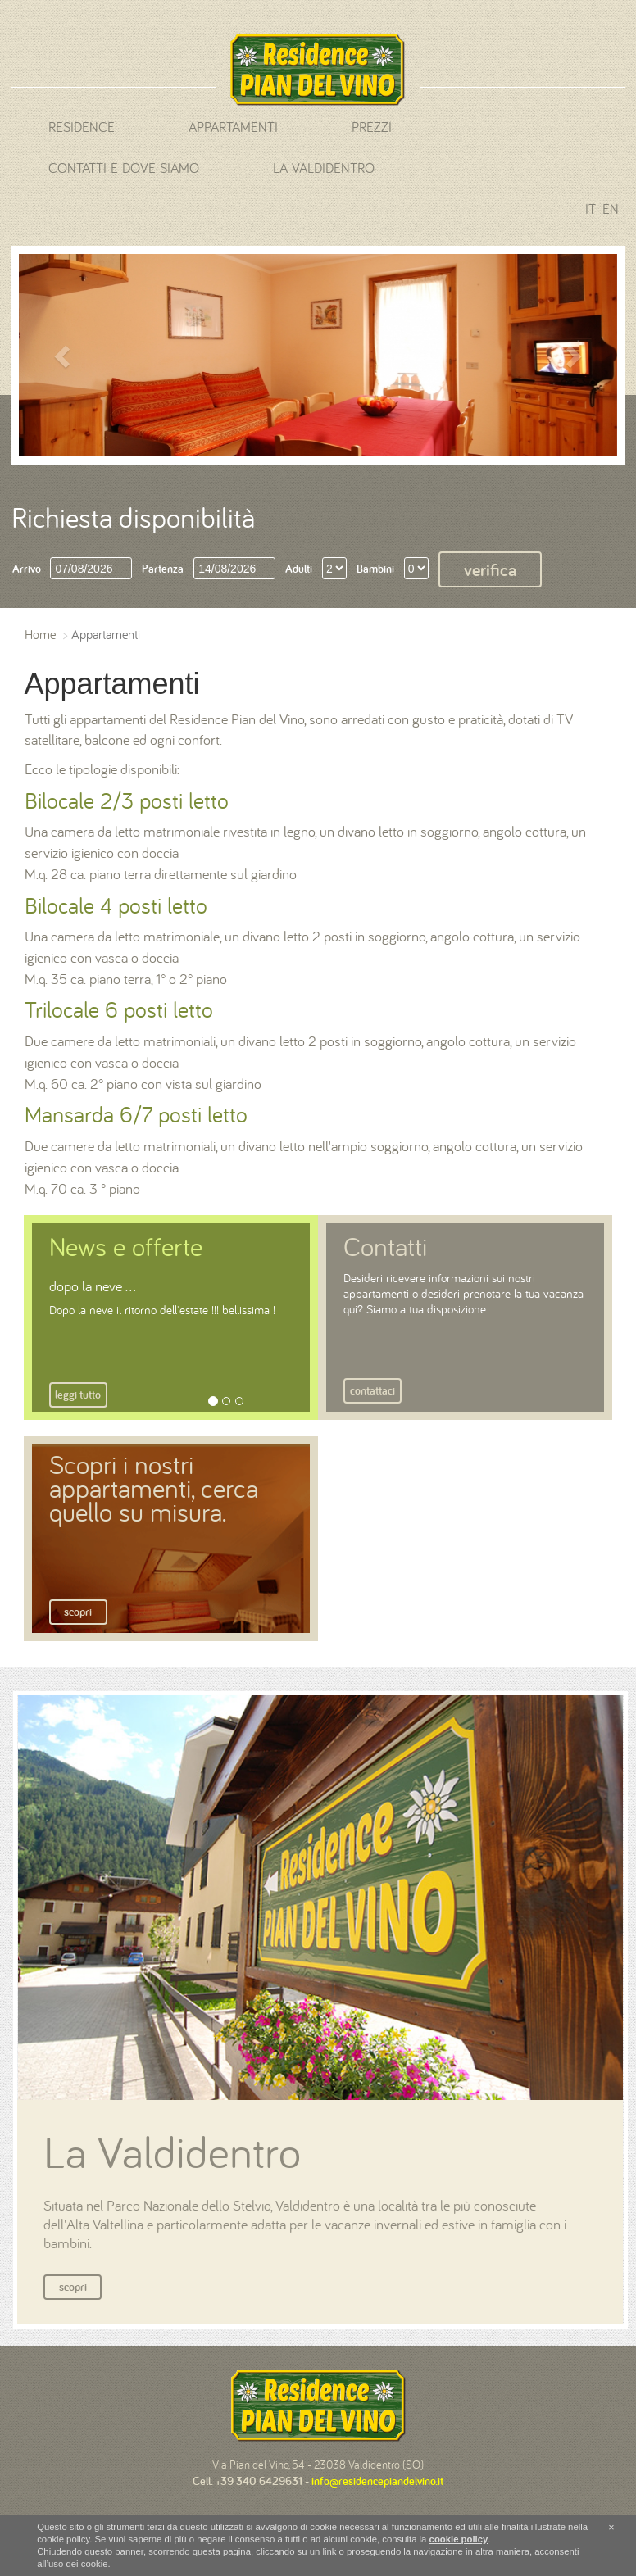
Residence (81, 127)
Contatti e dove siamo (123, 168)
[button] (64, 355)
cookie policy (458, 2539)
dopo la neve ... (92, 1286)
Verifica (490, 569)
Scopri (78, 1611)
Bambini (375, 568)
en (610, 209)
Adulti (298, 568)
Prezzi (372, 127)
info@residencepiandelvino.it (377, 2481)
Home (40, 634)
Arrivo (26, 568)
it (590, 209)
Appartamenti (233, 127)
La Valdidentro (324, 168)
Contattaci (372, 1390)
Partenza (163, 568)
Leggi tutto (78, 1394)
